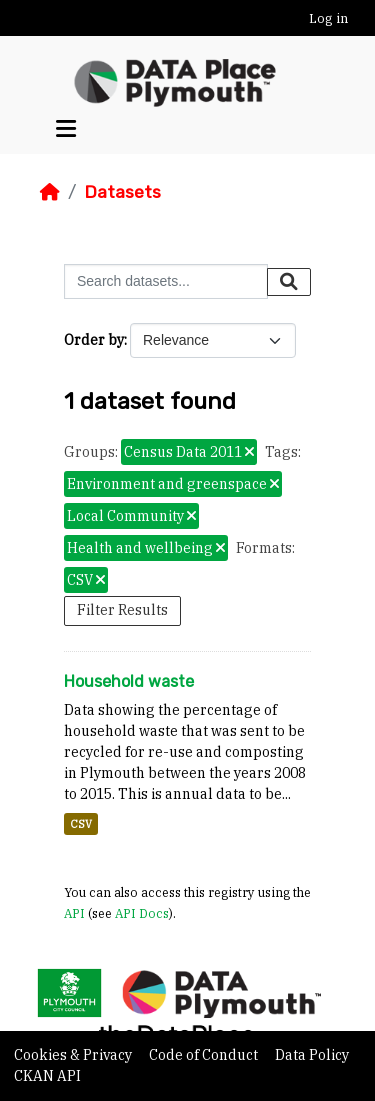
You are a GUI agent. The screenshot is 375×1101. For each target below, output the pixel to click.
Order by (94, 340)
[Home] (50, 192)
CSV (81, 824)
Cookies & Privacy (74, 1055)
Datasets (122, 192)
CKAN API (47, 1076)
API (74, 913)
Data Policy (312, 1055)
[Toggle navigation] (66, 129)
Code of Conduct (205, 1055)
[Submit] (289, 282)
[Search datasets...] (166, 281)
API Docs (142, 913)
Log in (328, 18)
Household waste (129, 681)
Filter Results (122, 610)
